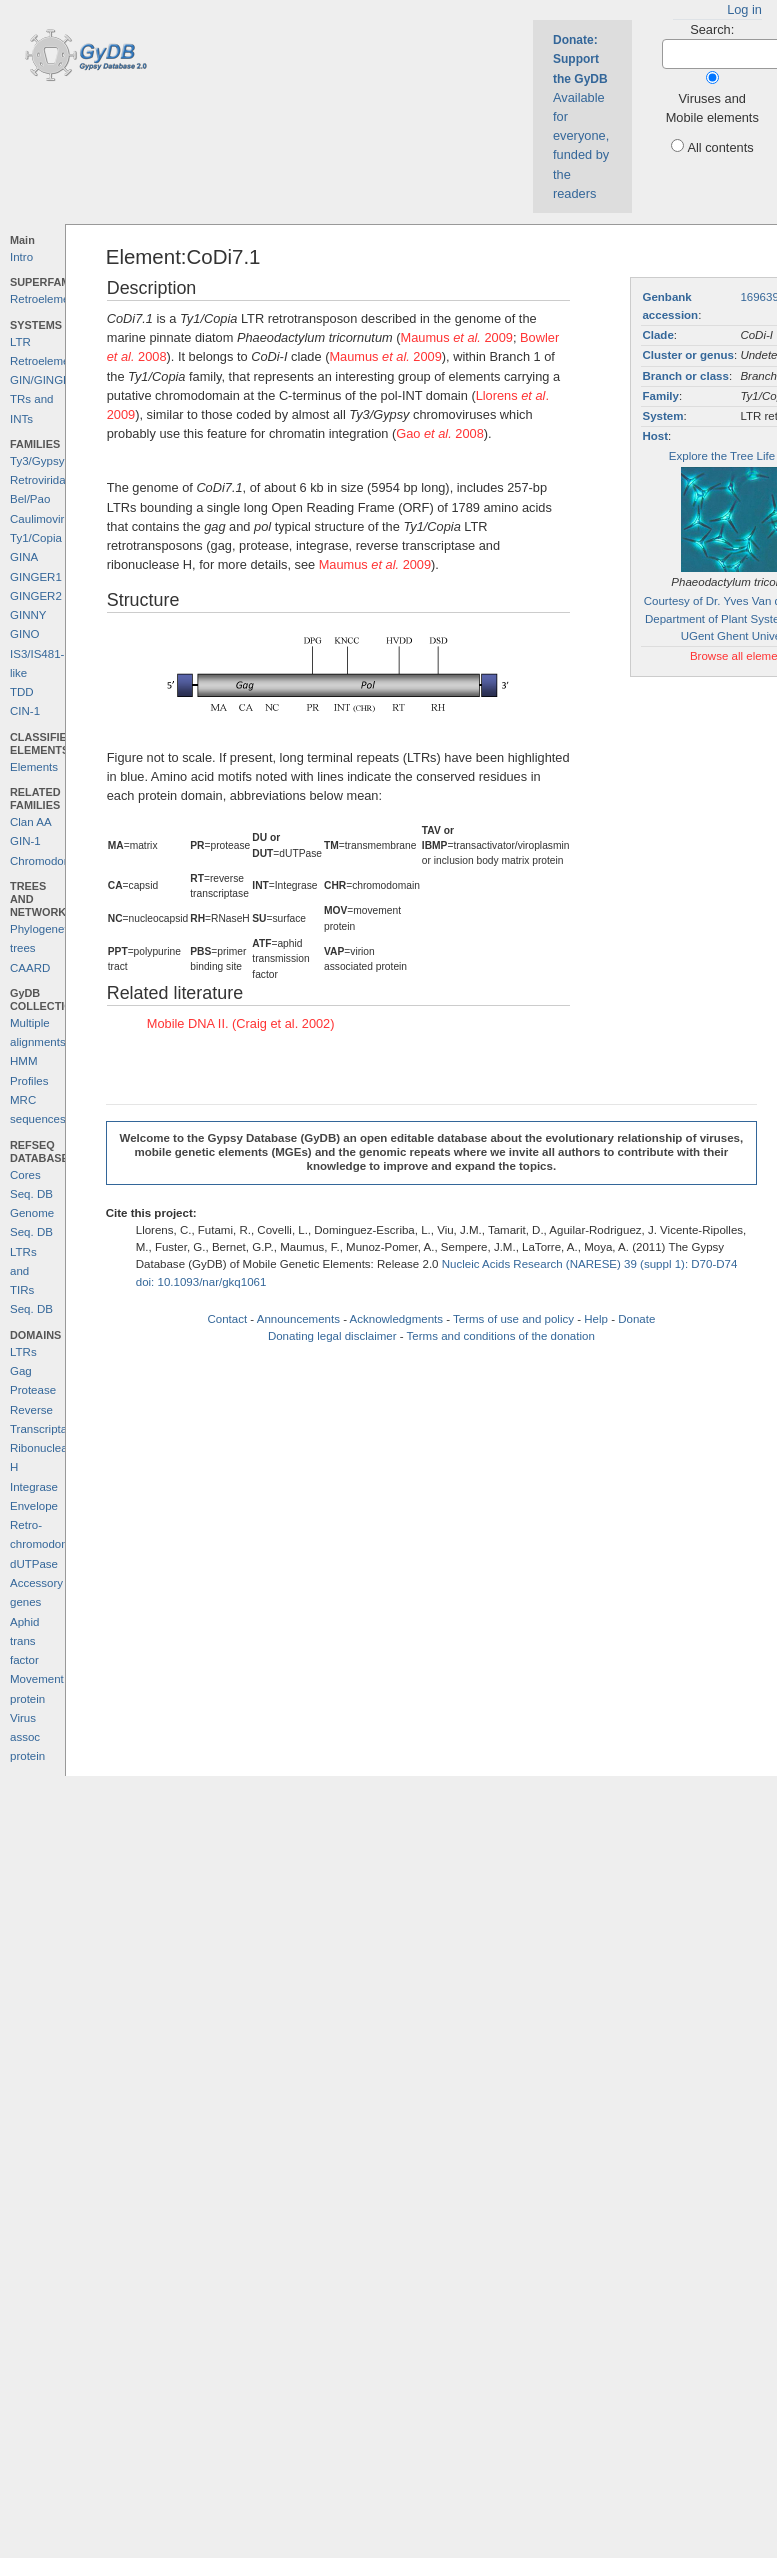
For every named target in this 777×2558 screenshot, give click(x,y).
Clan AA (31, 822)
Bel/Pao (30, 499)
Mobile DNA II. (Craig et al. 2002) (241, 1023)
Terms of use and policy (513, 1319)
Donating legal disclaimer (332, 1336)
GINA (24, 557)
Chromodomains (52, 861)
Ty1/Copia (36, 538)
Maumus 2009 (457, 337)
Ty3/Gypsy (37, 461)
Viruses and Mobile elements (712, 108)
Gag (21, 1371)
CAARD (30, 968)
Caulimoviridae (48, 519)
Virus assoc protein (27, 1737)
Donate (636, 1319)
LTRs (23, 1352)
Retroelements (47, 299)
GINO (24, 634)
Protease (33, 1390)
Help (596, 1319)
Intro (21, 257)
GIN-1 (25, 841)
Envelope (34, 1506)
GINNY (28, 615)
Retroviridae (41, 480)
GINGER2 (36, 596)
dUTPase (34, 1564)
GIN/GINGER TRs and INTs (44, 399)
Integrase (34, 1487)
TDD (22, 692)
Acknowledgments (396, 1319)
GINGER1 (36, 577)
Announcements (298, 1319)
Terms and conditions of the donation (501, 1336)
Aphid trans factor (24, 1641)
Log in (744, 9)
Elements (34, 767)
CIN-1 (25, 711)
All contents (720, 147)
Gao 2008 (440, 433)
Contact (227, 1319)
